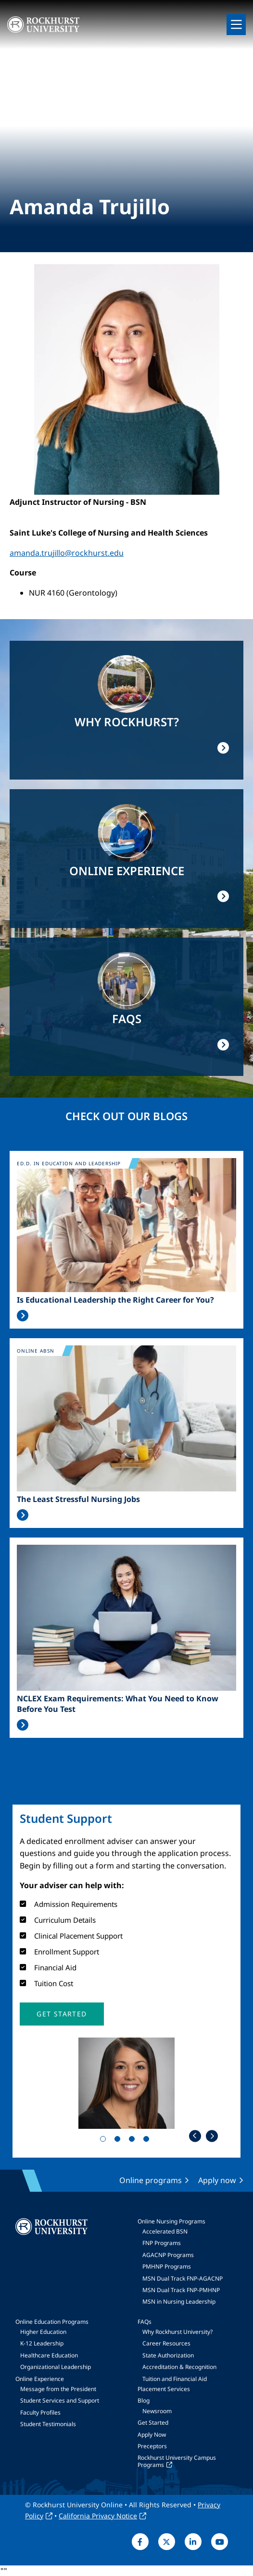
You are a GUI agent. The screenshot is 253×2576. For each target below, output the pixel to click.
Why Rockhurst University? (177, 2332)
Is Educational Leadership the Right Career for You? (115, 1299)
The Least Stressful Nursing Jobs (78, 1499)
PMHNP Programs (166, 2266)
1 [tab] (105, 2141)
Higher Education (43, 2332)
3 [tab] (134, 2141)
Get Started (153, 2422)
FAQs (145, 2322)
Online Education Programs (52, 2322)
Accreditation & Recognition (179, 2367)
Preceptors (152, 2446)
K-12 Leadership (41, 2343)
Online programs (150, 2180)
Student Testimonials (48, 2424)
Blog (144, 2400)
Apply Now (152, 2434)
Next (212, 2136)
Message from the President (58, 2389)
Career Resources (166, 2343)
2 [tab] (119, 2141)
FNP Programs (161, 2243)
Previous (195, 2136)
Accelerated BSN (165, 2231)
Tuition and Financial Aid (174, 2379)
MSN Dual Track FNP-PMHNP (181, 2290)
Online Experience (39, 2379)
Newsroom (157, 2411)
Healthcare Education (49, 2355)
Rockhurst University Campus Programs (177, 2461)
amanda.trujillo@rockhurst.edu (67, 553)
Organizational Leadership (55, 2367)
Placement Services (164, 2389)
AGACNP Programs (168, 2255)
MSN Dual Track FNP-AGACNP (182, 2278)
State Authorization (168, 2355)
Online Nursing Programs (171, 2221)
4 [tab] (148, 2141)
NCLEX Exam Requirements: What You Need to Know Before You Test (117, 1703)
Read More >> (22, 1315)
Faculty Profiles (40, 2412)
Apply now (217, 2180)
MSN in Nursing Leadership (178, 2301)
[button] (61, 2014)
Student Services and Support (59, 2400)
